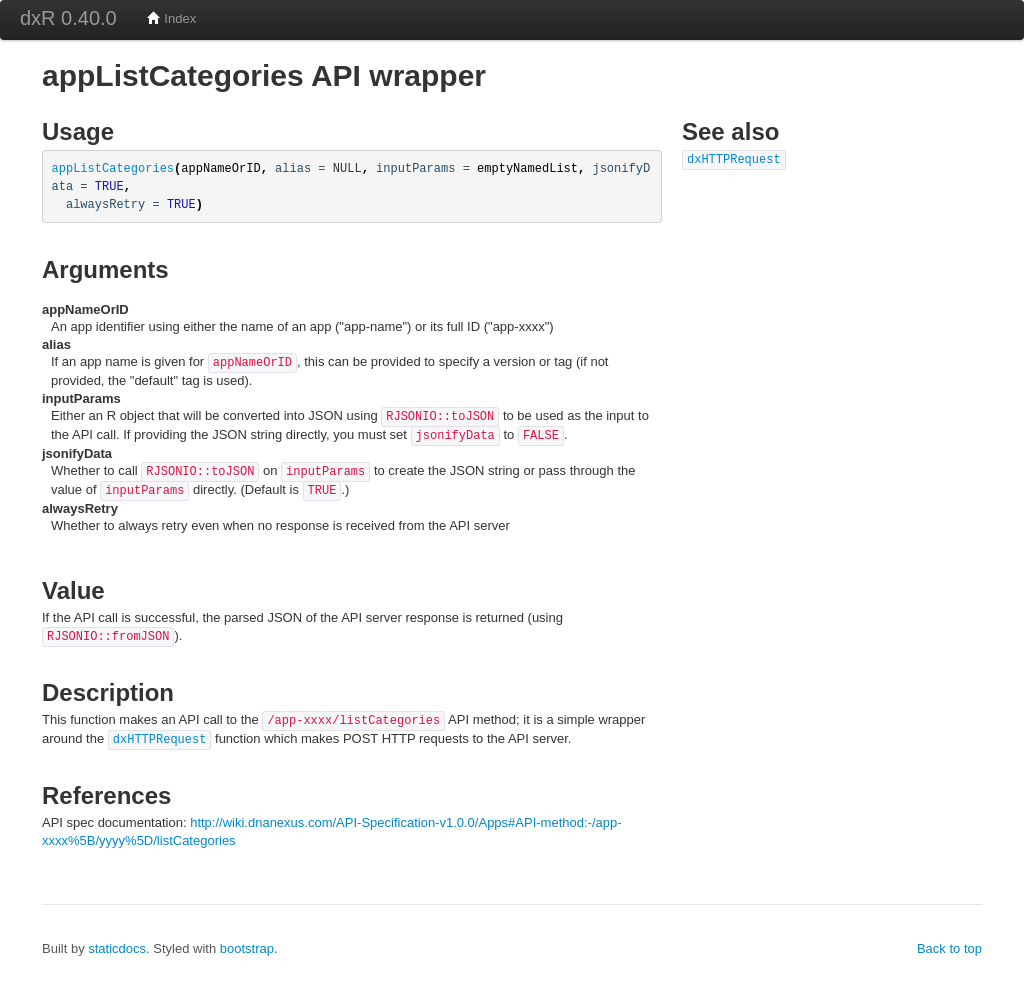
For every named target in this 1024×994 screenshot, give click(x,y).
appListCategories (113, 169)
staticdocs (117, 948)
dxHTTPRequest (160, 740)
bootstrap (247, 948)
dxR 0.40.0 (68, 18)
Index (171, 18)
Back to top (949, 948)
